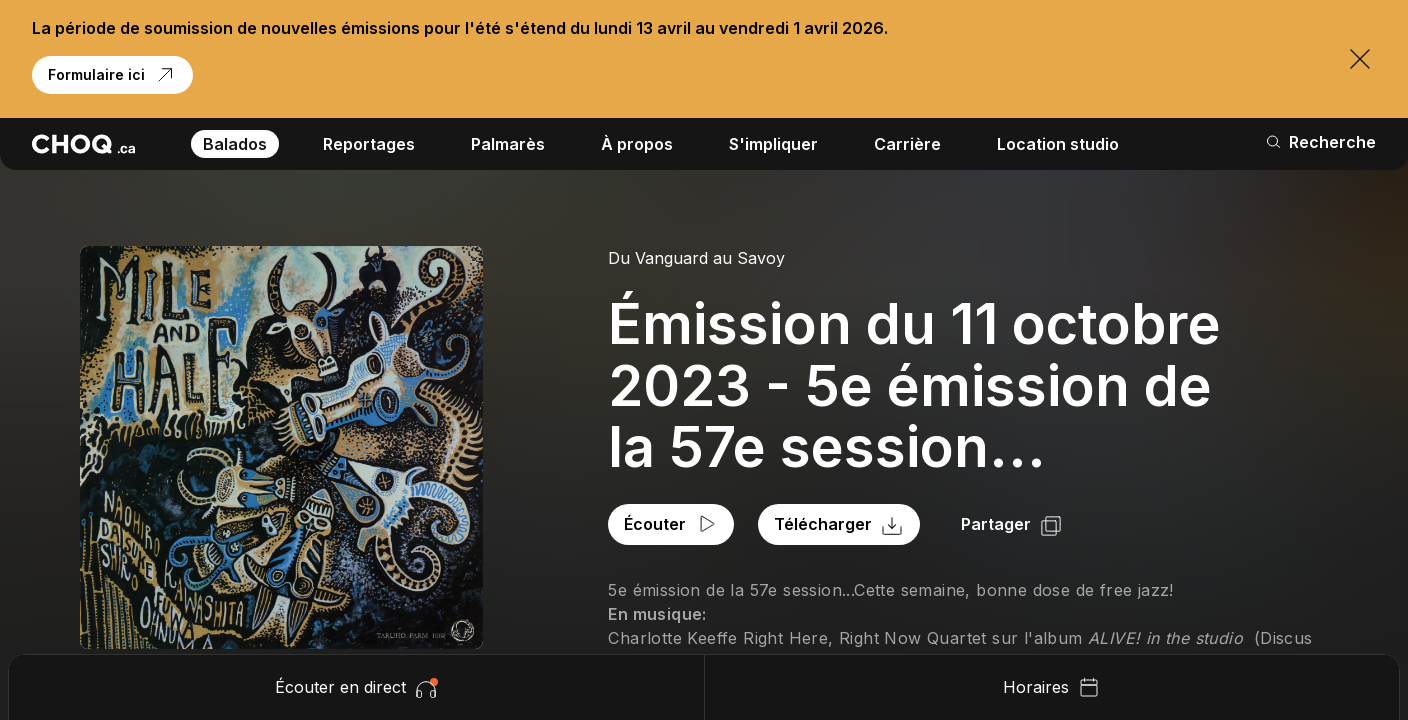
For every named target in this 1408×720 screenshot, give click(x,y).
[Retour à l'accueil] (83, 144)
